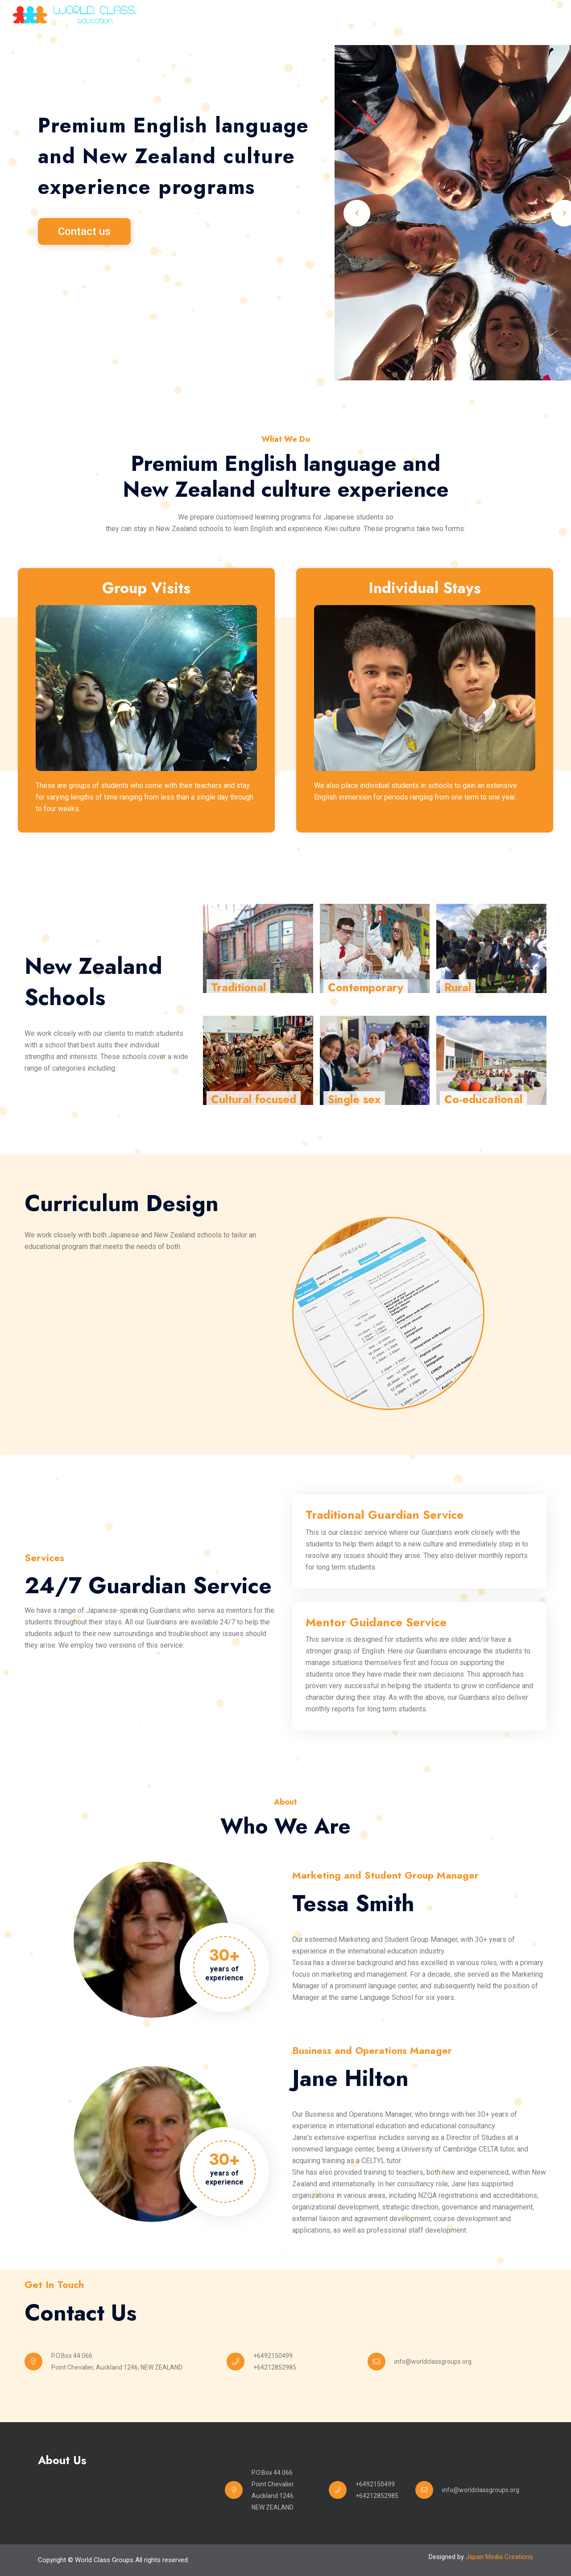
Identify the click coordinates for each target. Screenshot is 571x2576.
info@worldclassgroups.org (433, 2361)
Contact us (84, 233)
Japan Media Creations (499, 2557)
